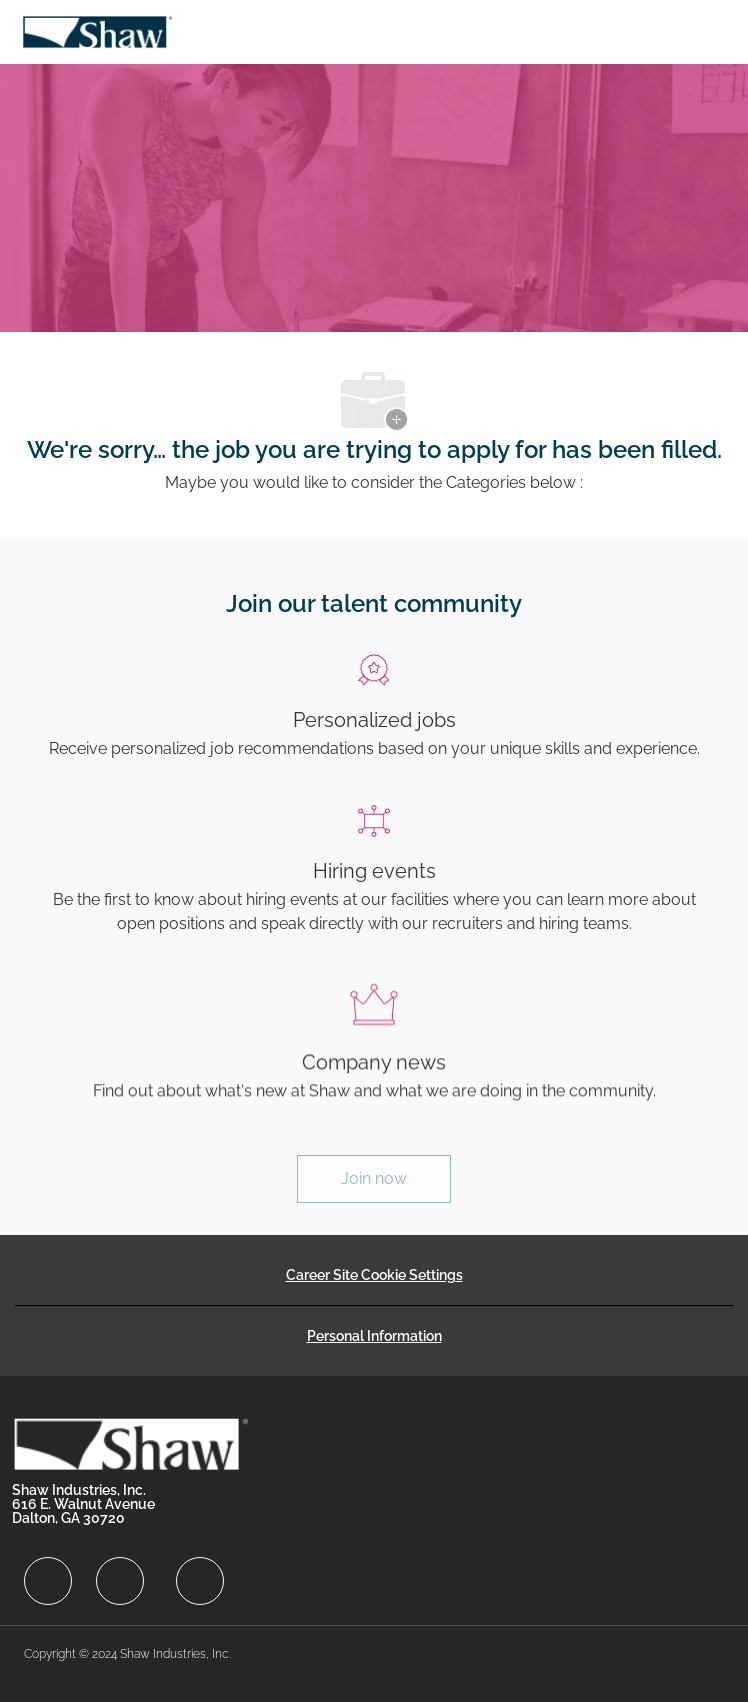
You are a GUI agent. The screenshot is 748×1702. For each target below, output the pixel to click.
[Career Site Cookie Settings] (374, 1275)
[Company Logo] (97, 30)
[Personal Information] (374, 1336)
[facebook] (48, 1581)
